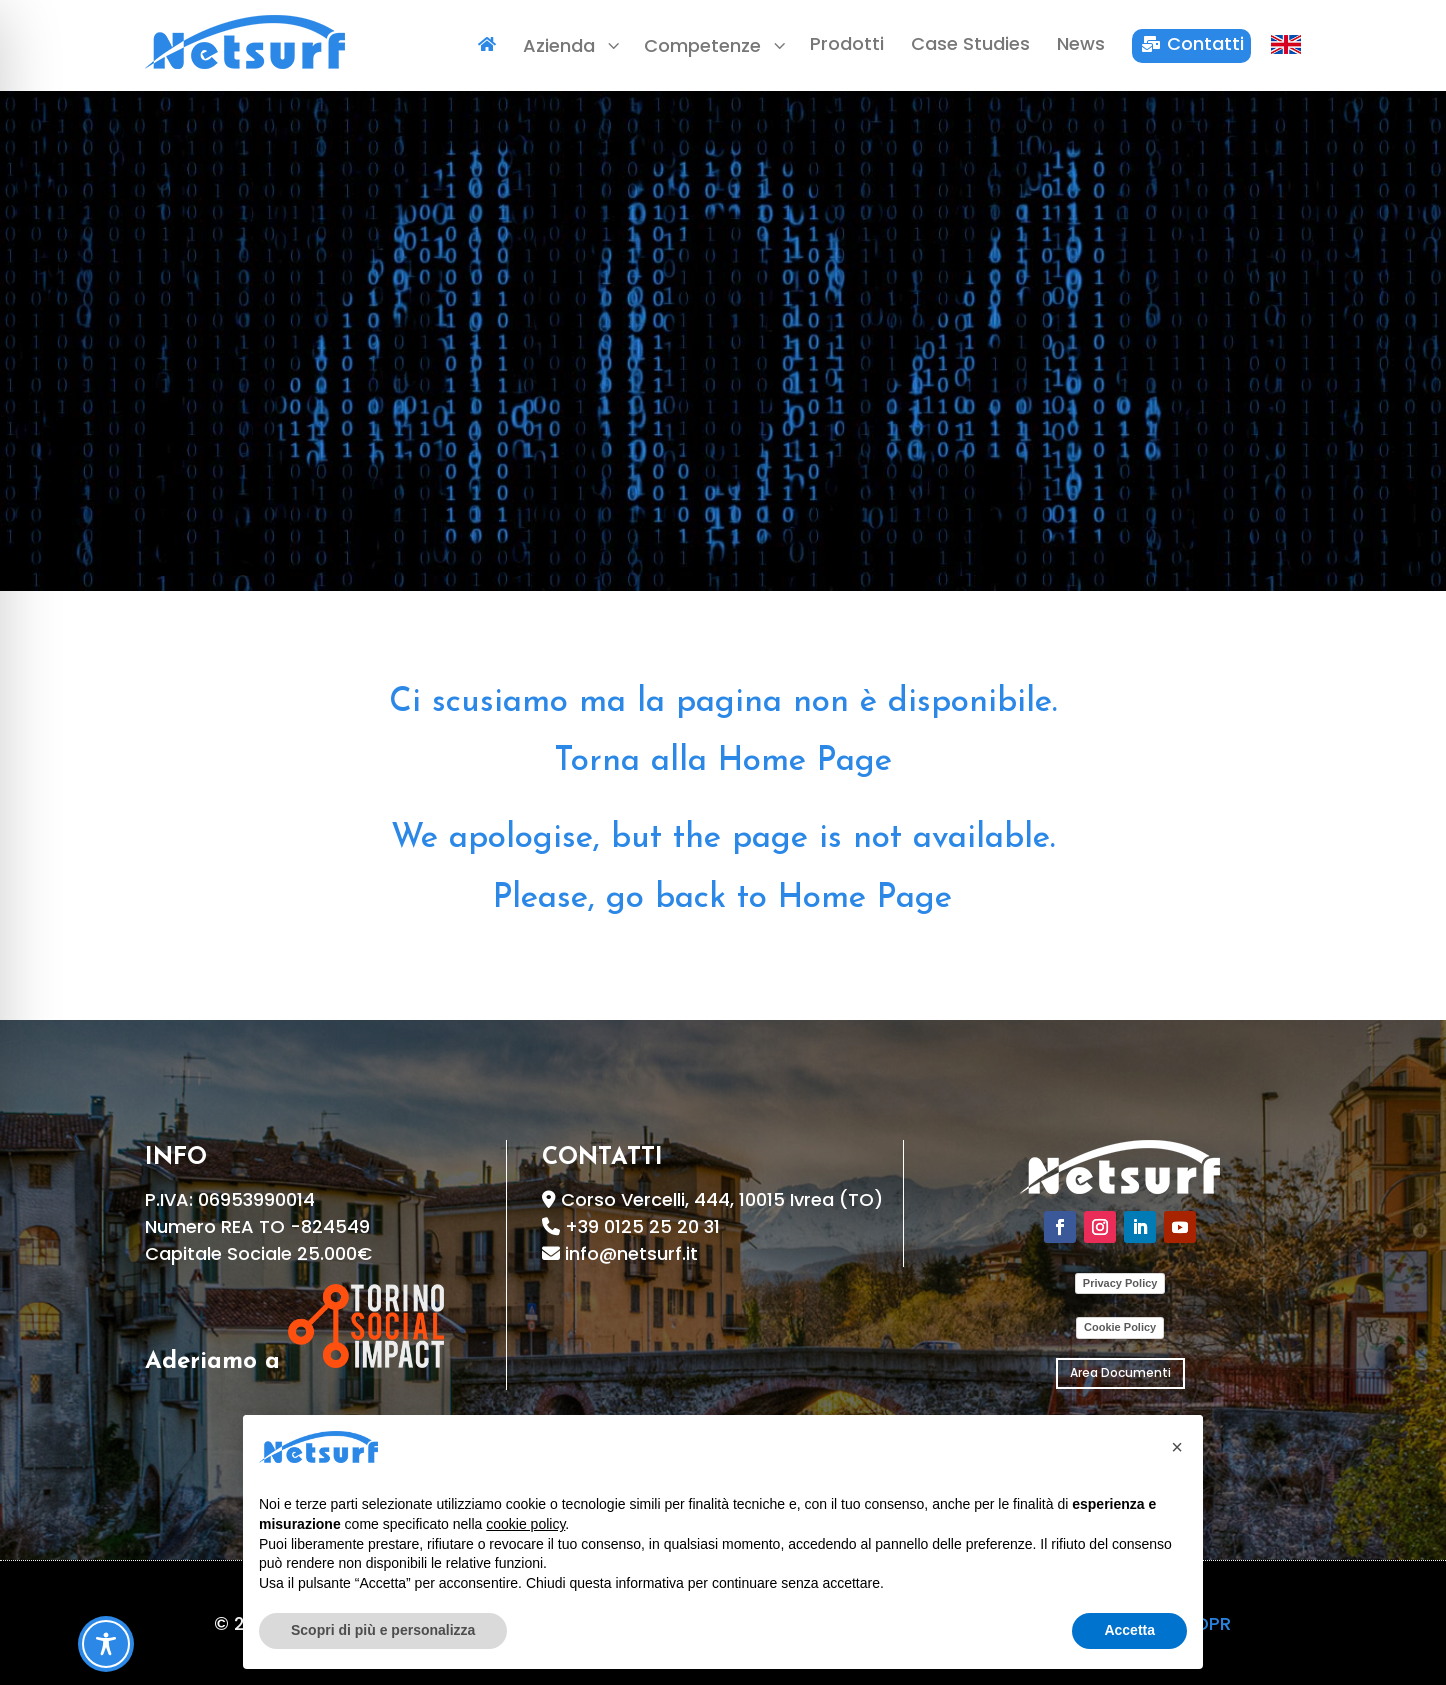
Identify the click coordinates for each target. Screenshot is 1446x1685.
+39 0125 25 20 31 (642, 1226)
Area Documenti (1120, 1372)
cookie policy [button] (525, 1524)
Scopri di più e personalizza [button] (383, 1630)
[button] (1177, 1447)
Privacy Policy (1120, 1283)
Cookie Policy (1120, 1327)
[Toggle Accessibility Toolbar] (106, 1644)
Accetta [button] (1129, 1630)
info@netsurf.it (631, 1253)
